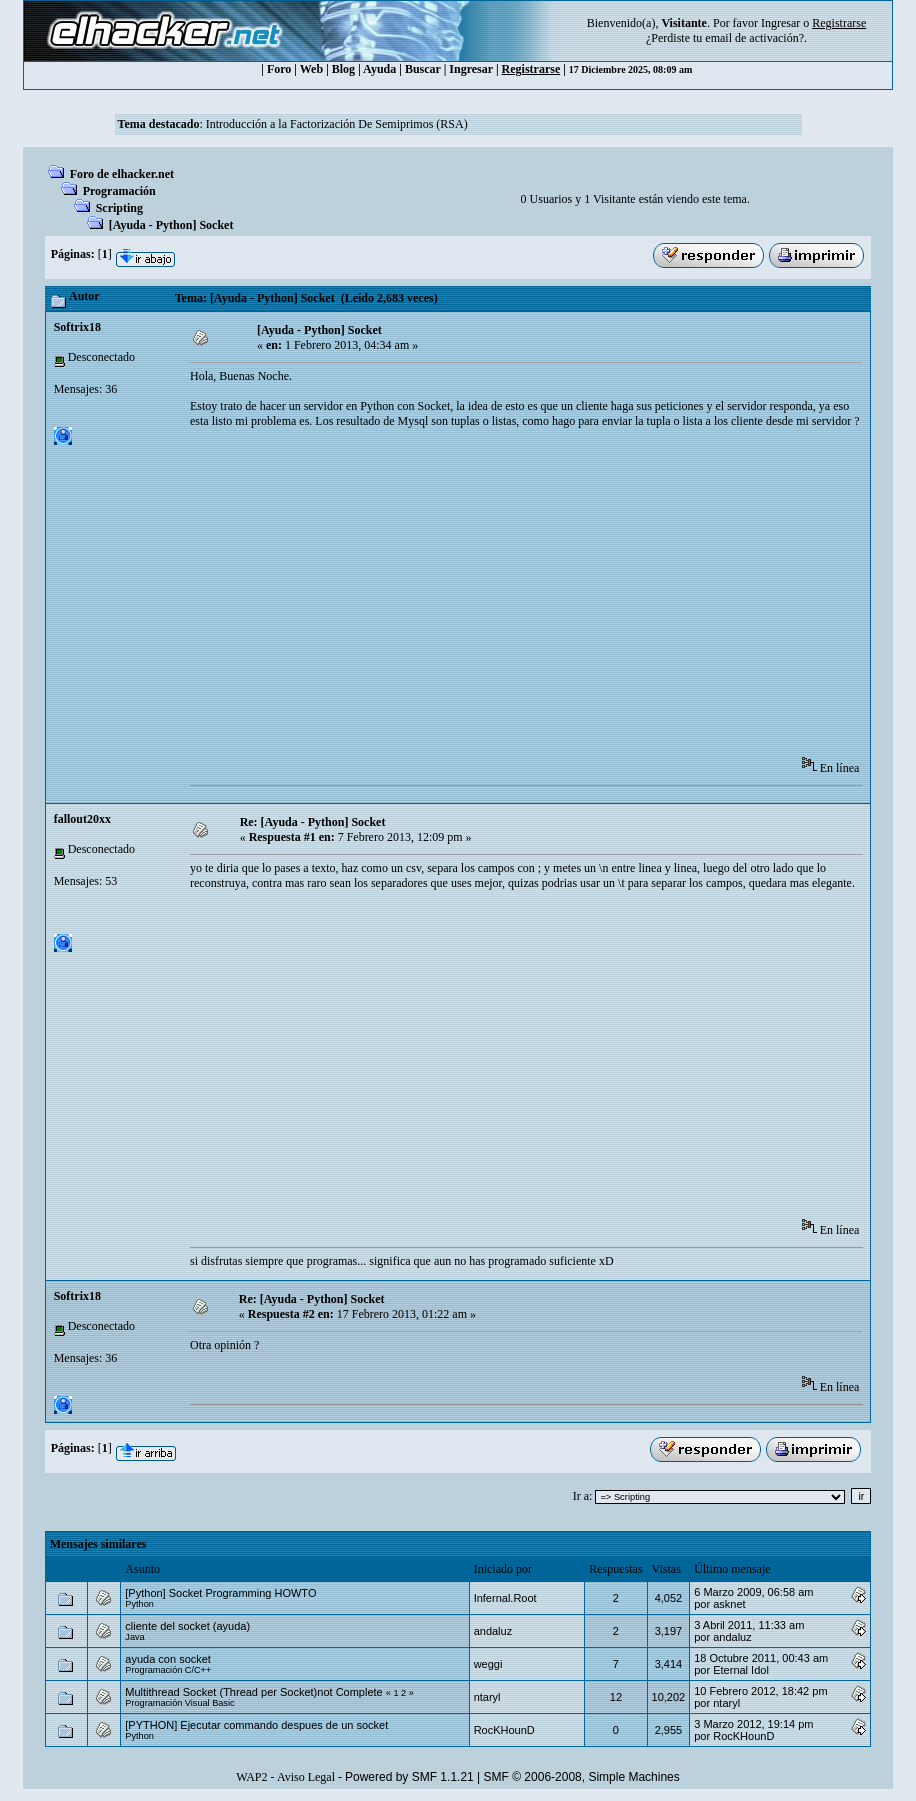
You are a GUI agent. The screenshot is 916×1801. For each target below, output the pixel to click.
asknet (729, 1604)
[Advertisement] (553, 599)
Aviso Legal (306, 1777)
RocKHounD (504, 1730)
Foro (279, 69)
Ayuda (379, 69)
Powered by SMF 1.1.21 (409, 1777)
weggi (488, 1664)
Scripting (119, 208)
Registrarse (531, 69)
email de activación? (754, 38)
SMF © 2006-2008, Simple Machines (582, 1777)
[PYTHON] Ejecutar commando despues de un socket (256, 1725)
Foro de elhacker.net (122, 174)
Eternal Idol (741, 1670)
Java (134, 1637)
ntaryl (487, 1697)
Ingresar (780, 23)
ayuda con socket (168, 1659)
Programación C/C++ (168, 1670)
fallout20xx (82, 819)
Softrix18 (77, 327)
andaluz (493, 1631)
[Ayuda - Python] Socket (171, 225)
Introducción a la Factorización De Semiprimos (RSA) (337, 124)
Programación (119, 191)
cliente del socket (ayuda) (187, 1626)
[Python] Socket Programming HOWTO (220, 1593)
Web (311, 69)
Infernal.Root (505, 1598)
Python (139, 1604)
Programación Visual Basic (179, 1703)
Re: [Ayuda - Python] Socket (313, 822)
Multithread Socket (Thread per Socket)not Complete (253, 1692)
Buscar (423, 69)
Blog (343, 69)
